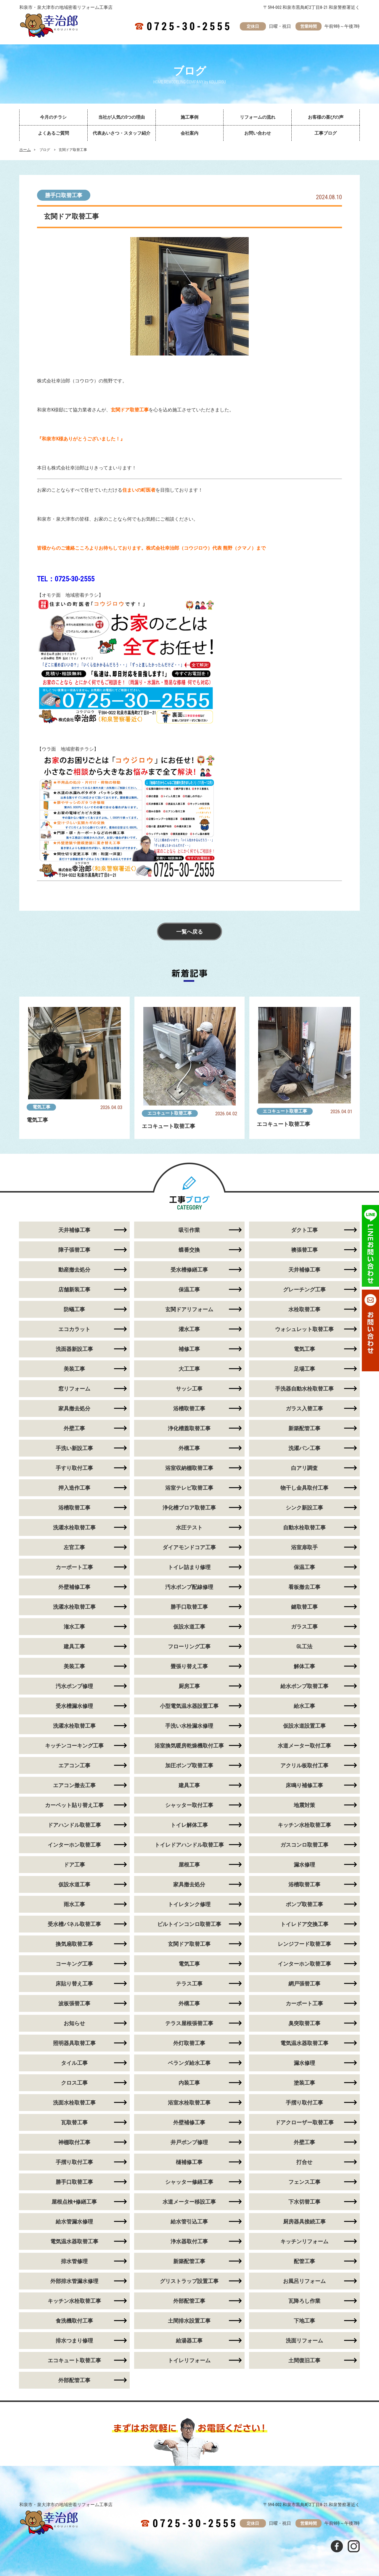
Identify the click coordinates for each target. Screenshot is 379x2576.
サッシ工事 (189, 1389)
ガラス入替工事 (304, 1408)
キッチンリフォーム (304, 2241)
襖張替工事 (304, 1250)
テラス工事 (189, 1983)
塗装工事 (304, 2083)
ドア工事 (74, 1864)
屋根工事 (189, 1864)
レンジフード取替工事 (304, 1944)
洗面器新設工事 (74, 1349)
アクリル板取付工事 (304, 1765)
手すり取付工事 (74, 1468)
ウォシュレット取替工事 (304, 1329)
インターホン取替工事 (74, 1845)
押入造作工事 (74, 1488)
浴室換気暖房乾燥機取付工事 (189, 1745)
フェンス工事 (304, 2182)
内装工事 (189, 2083)
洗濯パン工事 (304, 1448)
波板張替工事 (74, 2003)
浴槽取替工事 (189, 1408)
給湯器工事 (189, 2340)
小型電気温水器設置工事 (189, 1706)
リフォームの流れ (257, 117)
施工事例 (189, 117)
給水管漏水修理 (74, 2221)
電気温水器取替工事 (304, 2043)
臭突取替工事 (304, 2023)
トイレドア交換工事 (304, 1924)
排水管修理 (74, 2261)
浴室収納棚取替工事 (189, 1468)
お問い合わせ (257, 133)
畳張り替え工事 (189, 1666)
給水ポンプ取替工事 (304, 1686)
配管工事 (304, 2261)
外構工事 (189, 1448)
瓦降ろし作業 (304, 2301)
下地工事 (304, 2321)
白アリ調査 (304, 1468)
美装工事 (74, 1369)
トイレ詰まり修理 (189, 1567)
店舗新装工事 (74, 1289)
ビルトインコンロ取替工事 (189, 1924)
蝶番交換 (189, 1250)
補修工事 (189, 1349)
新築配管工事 (304, 1428)
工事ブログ (325, 133)
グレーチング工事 (304, 1289)
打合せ (304, 2162)
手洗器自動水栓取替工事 (304, 1389)
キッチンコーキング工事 (74, 1745)
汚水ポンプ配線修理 (189, 1587)
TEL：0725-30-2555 (65, 579)
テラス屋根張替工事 (189, 2023)
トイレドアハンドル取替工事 (189, 1845)
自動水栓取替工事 (304, 1527)
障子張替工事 (74, 1250)
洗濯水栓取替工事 (74, 1527)
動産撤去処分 (74, 1270)
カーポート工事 (74, 1567)
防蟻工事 (74, 1309)
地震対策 (304, 1805)
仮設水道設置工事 (304, 1726)
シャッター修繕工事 (189, 2182)
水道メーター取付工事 (304, 1745)
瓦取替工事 (74, 2122)
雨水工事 (74, 1904)
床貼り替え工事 (74, 1983)
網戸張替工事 (304, 1983)
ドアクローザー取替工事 (304, 2122)
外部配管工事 (189, 2301)
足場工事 (304, 1369)
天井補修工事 (74, 1230)
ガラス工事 (304, 1627)
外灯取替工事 (189, 2043)
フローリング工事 (189, 1646)
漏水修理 (304, 1864)
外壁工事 (74, 1428)
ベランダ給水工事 (189, 2063)
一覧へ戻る (189, 932)
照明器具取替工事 (74, 2043)
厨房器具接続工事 (304, 2221)
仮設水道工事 (189, 1627)
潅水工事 (74, 1627)
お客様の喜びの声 (325, 117)
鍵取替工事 (304, 1607)
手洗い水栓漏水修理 (189, 1726)
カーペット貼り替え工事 (74, 1805)
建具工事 (74, 1646)
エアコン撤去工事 (74, 1785)
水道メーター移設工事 (189, 2202)
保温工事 (189, 1289)
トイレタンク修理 (189, 1904)
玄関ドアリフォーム (189, 1309)
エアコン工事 (74, 1765)
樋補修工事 (189, 2162)
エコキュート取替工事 (169, 1113)
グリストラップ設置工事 (189, 2281)
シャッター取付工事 (189, 1805)
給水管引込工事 (189, 2221)
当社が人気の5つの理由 (121, 117)
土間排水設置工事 (189, 2321)
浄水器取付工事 (189, 2241)
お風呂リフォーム (304, 2281)
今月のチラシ (53, 117)
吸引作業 (189, 1230)
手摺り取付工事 (304, 2102)
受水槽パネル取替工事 (74, 1924)
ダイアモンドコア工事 (189, 1547)
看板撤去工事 (304, 1587)
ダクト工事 (304, 1230)
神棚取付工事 (74, 2142)
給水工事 (304, 1706)
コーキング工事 (74, 1964)
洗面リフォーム (304, 2340)
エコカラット (74, 1329)
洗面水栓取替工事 (74, 2102)
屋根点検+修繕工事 (74, 2202)
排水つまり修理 (74, 2340)
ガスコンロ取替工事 (304, 1845)
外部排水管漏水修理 (74, 2281)
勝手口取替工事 (63, 195)
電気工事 (41, 1107)
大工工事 (189, 1369)
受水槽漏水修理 (74, 1706)
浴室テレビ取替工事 (189, 1488)
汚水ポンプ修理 (74, 1686)
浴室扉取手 (304, 1547)
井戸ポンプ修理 (189, 2142)
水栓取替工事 (304, 1309)
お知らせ (74, 2023)
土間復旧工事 (304, 2360)
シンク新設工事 (304, 1508)
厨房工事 (189, 1686)
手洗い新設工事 (74, 1448)
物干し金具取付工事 (304, 1488)
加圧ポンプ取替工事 (189, 1765)
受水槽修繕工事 (189, 1270)
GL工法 (304, 1646)
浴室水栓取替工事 (189, 2102)
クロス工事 (74, 2083)
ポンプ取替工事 (304, 1904)
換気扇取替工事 (74, 1944)
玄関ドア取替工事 (189, 1944)
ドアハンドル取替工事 (74, 1825)
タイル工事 (74, 2063)
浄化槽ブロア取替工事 (189, 1508)
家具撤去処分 (74, 1408)
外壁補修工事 (74, 1587)
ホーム (25, 149)
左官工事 (74, 1547)
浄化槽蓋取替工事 (189, 1428)
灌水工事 (189, 1329)
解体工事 (304, 1666)
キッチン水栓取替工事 (304, 1825)
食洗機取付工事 (74, 2321)
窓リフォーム (74, 1389)
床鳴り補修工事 (304, 1785)
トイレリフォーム (189, 2360)
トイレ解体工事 (189, 1825)
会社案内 (189, 133)
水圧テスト (189, 1527)
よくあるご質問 (53, 133)
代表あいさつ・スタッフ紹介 (121, 133)
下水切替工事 (304, 2202)
